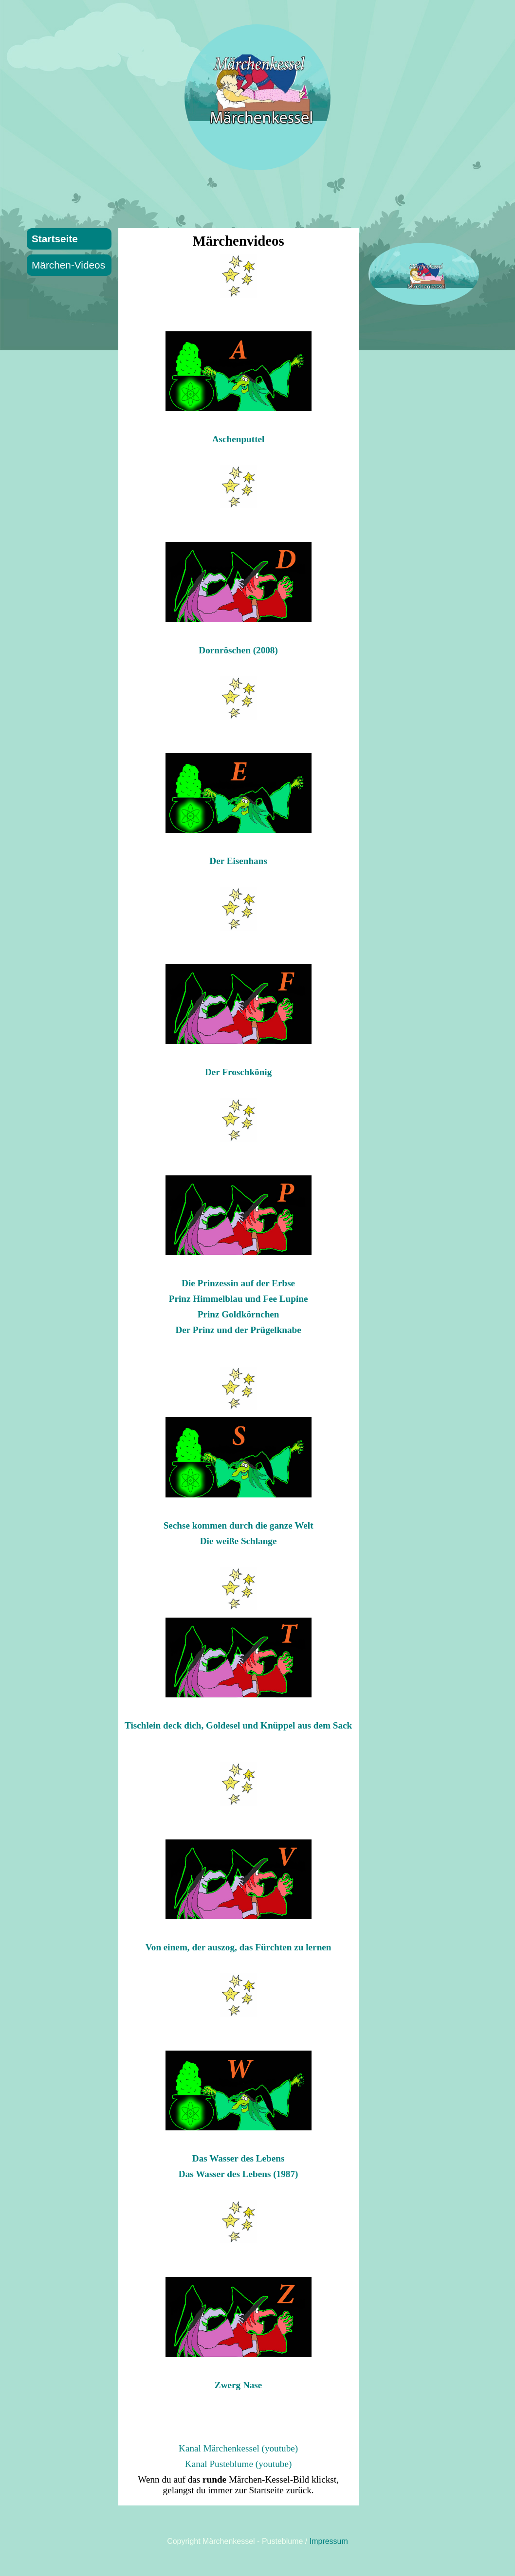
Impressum (329, 2541)
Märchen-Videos (68, 264)
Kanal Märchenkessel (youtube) (238, 2448)
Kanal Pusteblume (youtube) (238, 2464)
